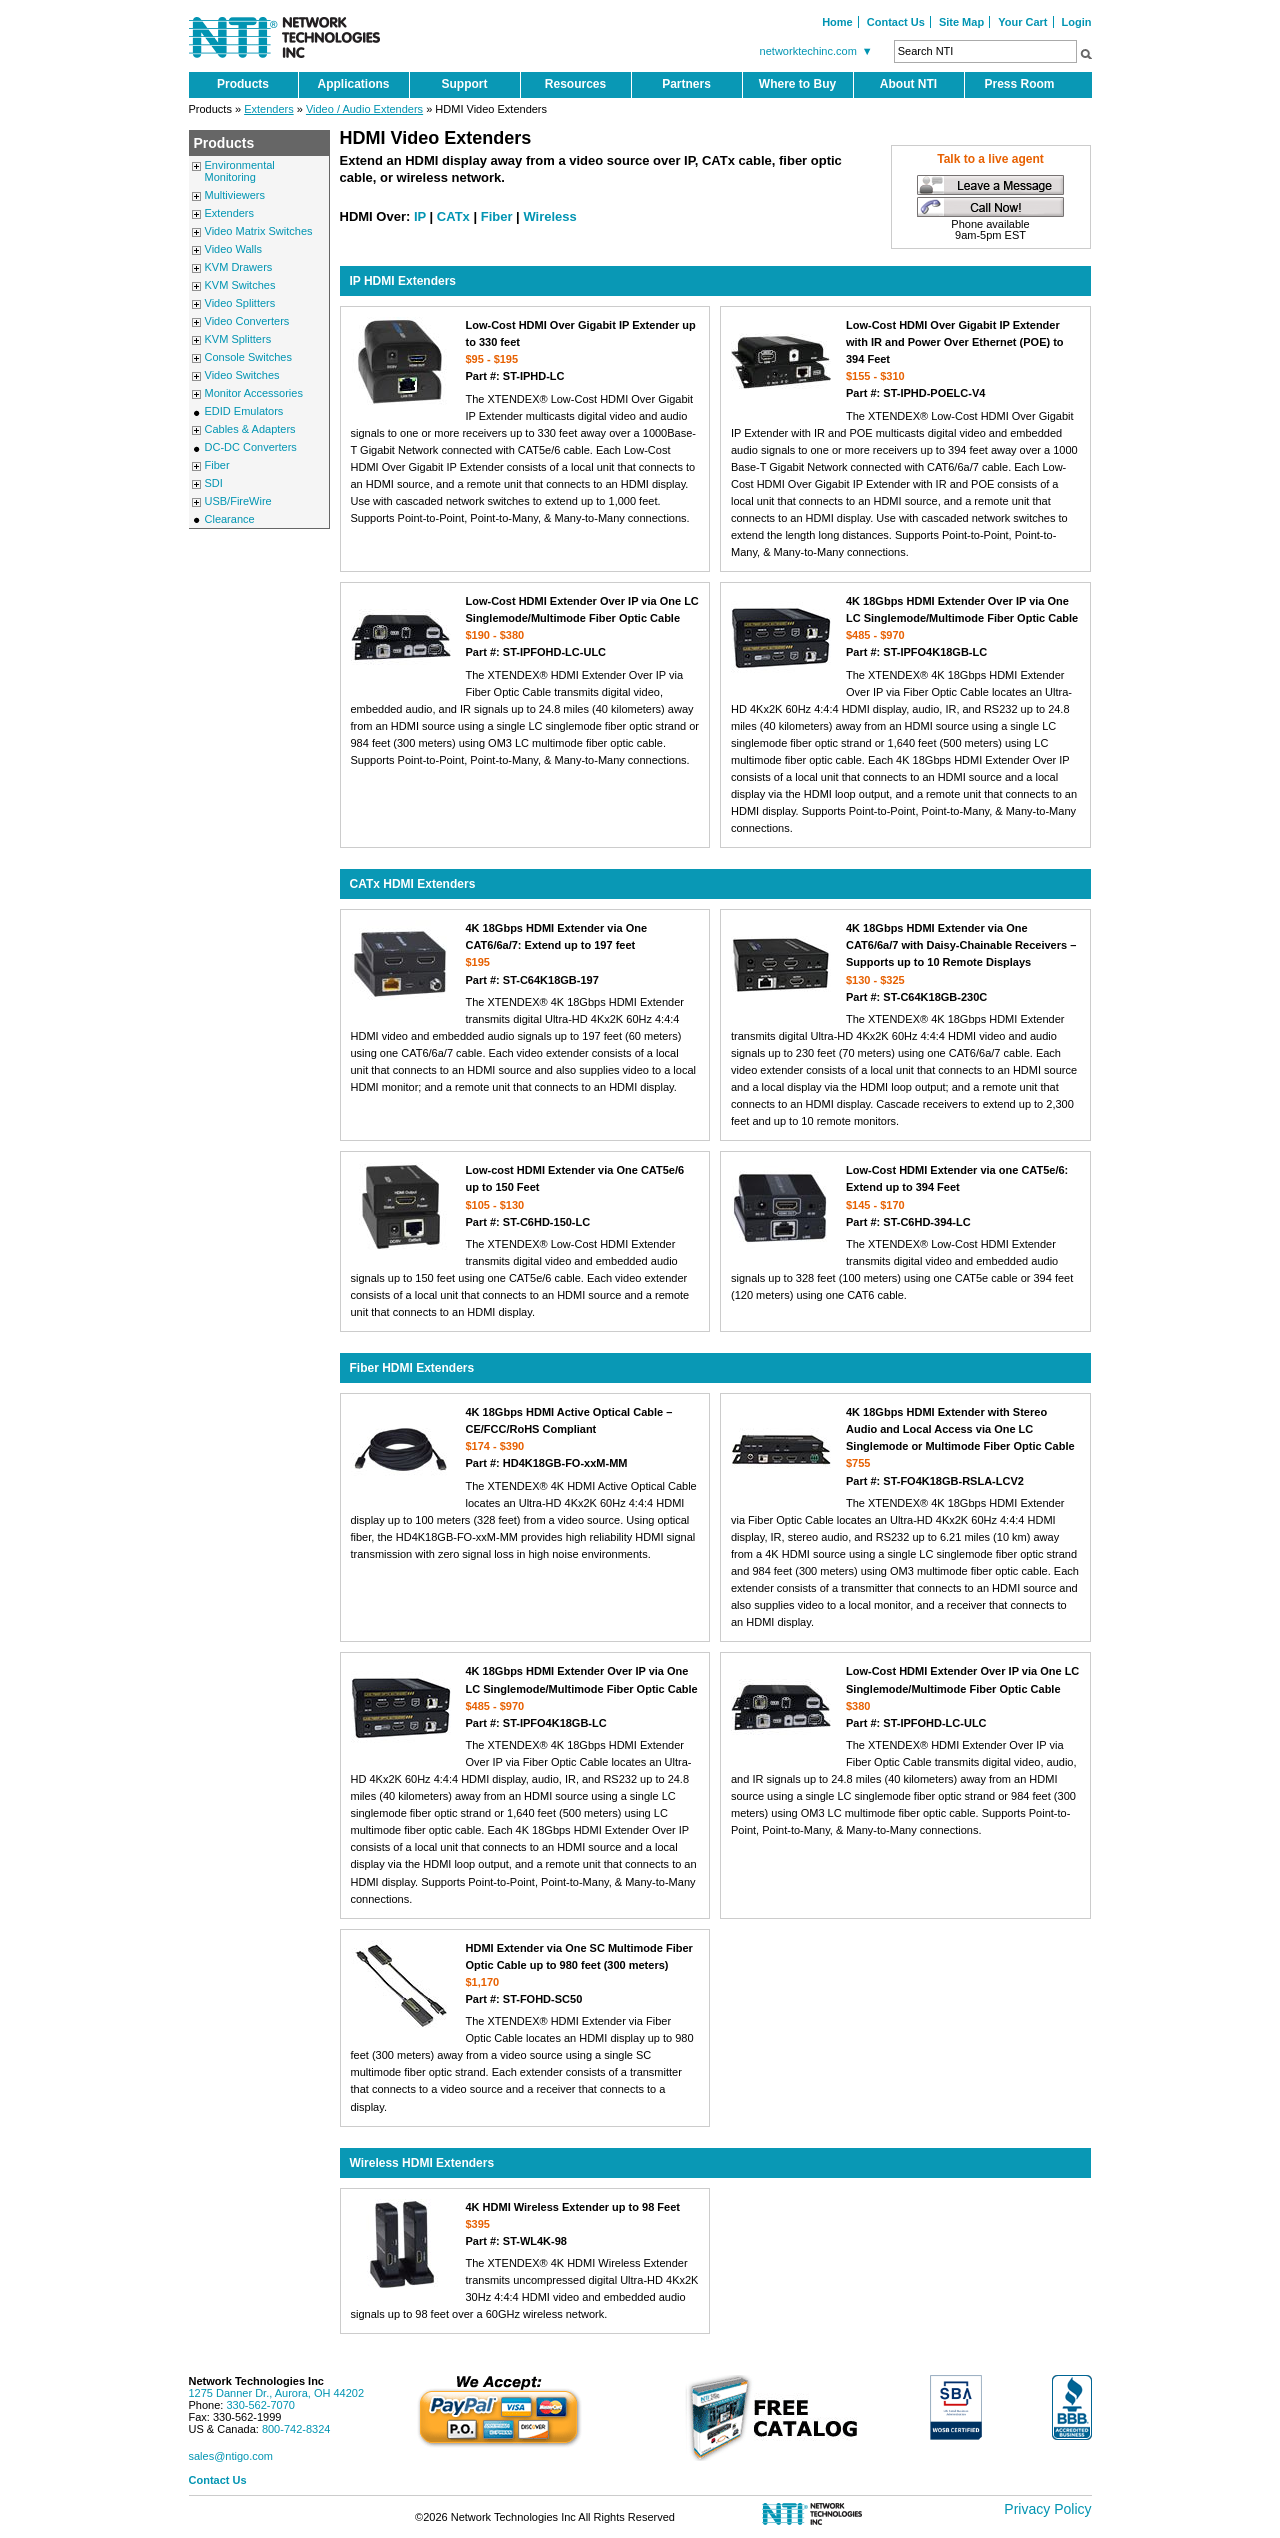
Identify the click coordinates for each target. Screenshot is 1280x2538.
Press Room (1019, 84)
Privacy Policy (1047, 2509)
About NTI (908, 84)
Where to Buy (797, 84)
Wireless (549, 216)
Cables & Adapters (250, 429)
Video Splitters (240, 303)
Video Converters (247, 321)
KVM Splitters (238, 339)
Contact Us (896, 22)
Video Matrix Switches (259, 231)
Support (465, 84)
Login (1077, 22)
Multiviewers (235, 195)
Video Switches (242, 375)
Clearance (230, 519)
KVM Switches (240, 285)
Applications (353, 84)
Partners (686, 84)
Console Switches (248, 357)
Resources (575, 84)
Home (837, 22)
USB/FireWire (238, 501)
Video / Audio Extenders (364, 109)
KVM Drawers (239, 267)
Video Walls (233, 249)
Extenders (269, 109)
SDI (214, 483)
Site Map (961, 22)
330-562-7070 (260, 2405)
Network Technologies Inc (257, 2381)
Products (243, 84)
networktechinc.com (819, 51)
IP (420, 216)
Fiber (217, 465)
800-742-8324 (296, 2429)
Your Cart (1022, 22)
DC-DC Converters (251, 447)
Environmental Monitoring (240, 171)
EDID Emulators (244, 411)
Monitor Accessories (254, 393)
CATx (453, 216)
